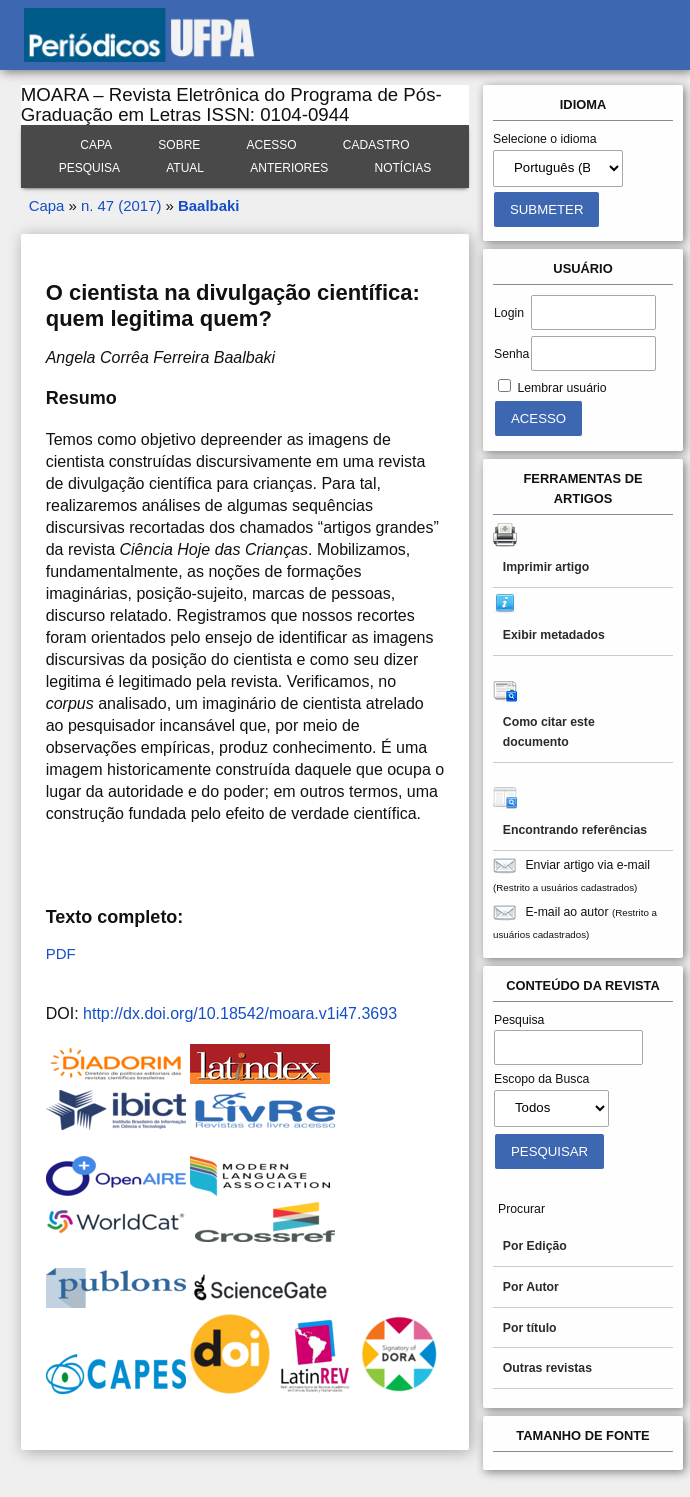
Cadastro (376, 145)
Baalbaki (208, 205)
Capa (96, 145)
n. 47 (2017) (121, 205)
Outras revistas (547, 1368)
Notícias (403, 168)
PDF (61, 953)
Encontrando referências (575, 830)
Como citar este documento (549, 732)
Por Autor (531, 1287)
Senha (511, 354)
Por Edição (535, 1246)
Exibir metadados (554, 635)
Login (509, 313)
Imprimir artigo (546, 567)
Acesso (272, 145)
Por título (530, 1328)
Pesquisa (89, 168)
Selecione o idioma (545, 139)
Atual (185, 168)
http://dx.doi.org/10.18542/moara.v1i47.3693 (240, 1013)
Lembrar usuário (561, 388)
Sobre (179, 145)
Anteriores (289, 168)
